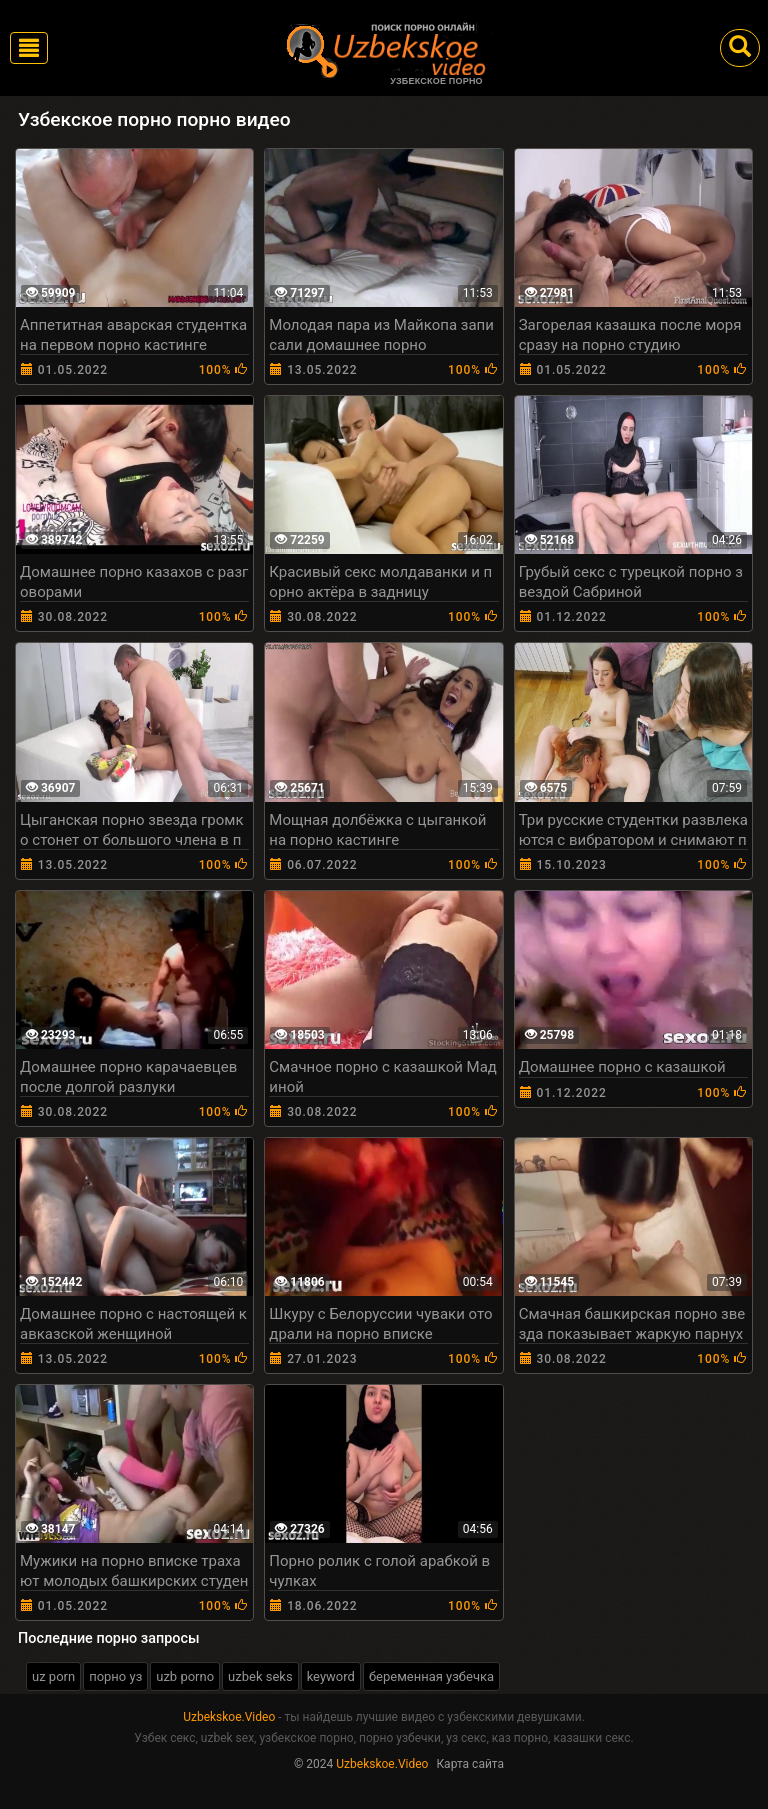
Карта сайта (470, 1764)
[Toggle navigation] (29, 48)
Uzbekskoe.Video (229, 1717)
